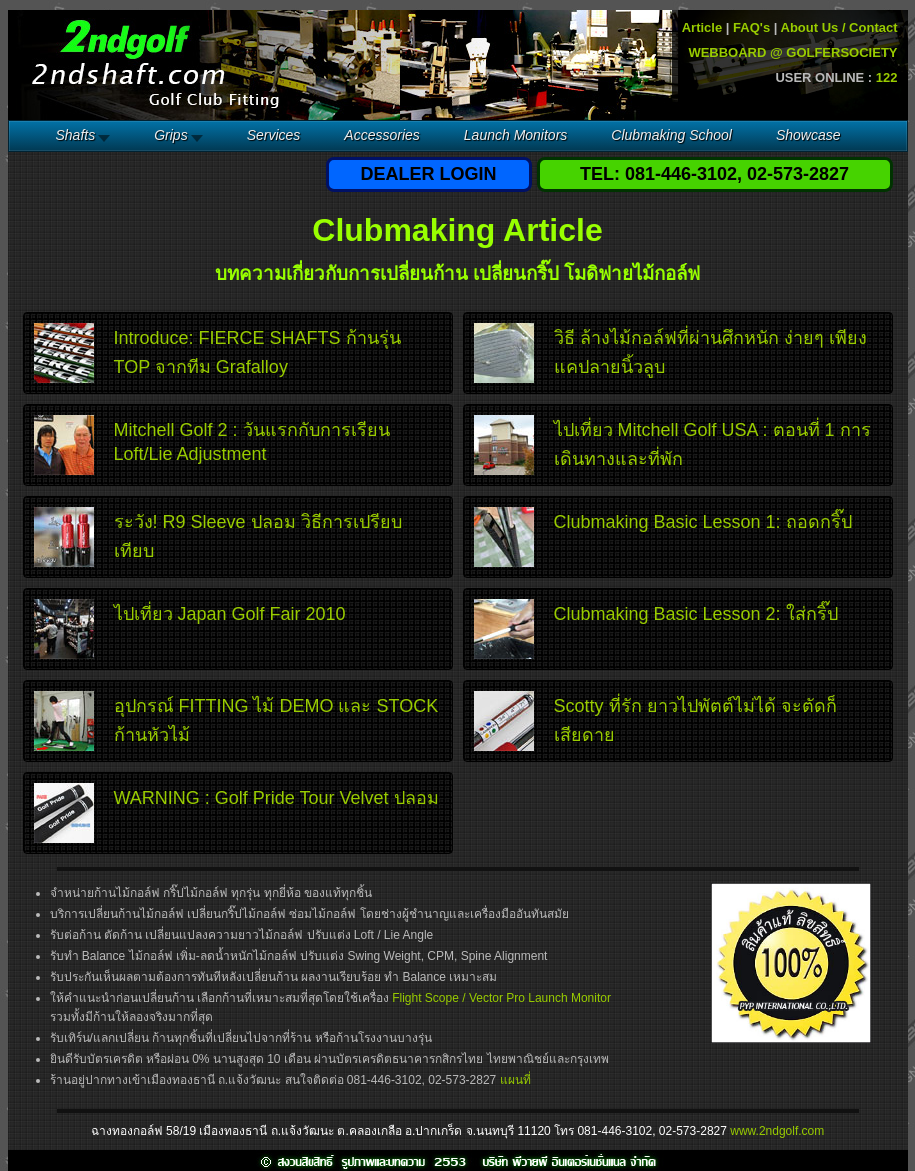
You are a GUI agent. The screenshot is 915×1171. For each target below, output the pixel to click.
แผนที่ (515, 1080)
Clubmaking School (671, 135)
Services (274, 135)
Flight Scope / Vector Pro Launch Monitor (501, 998)
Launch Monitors (516, 135)
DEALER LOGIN (428, 174)
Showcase (808, 135)
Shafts (76, 135)
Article (702, 27)
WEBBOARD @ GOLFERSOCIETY (792, 52)
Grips (170, 135)
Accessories (381, 135)
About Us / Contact (839, 27)
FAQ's (751, 27)
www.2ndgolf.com (777, 1131)
